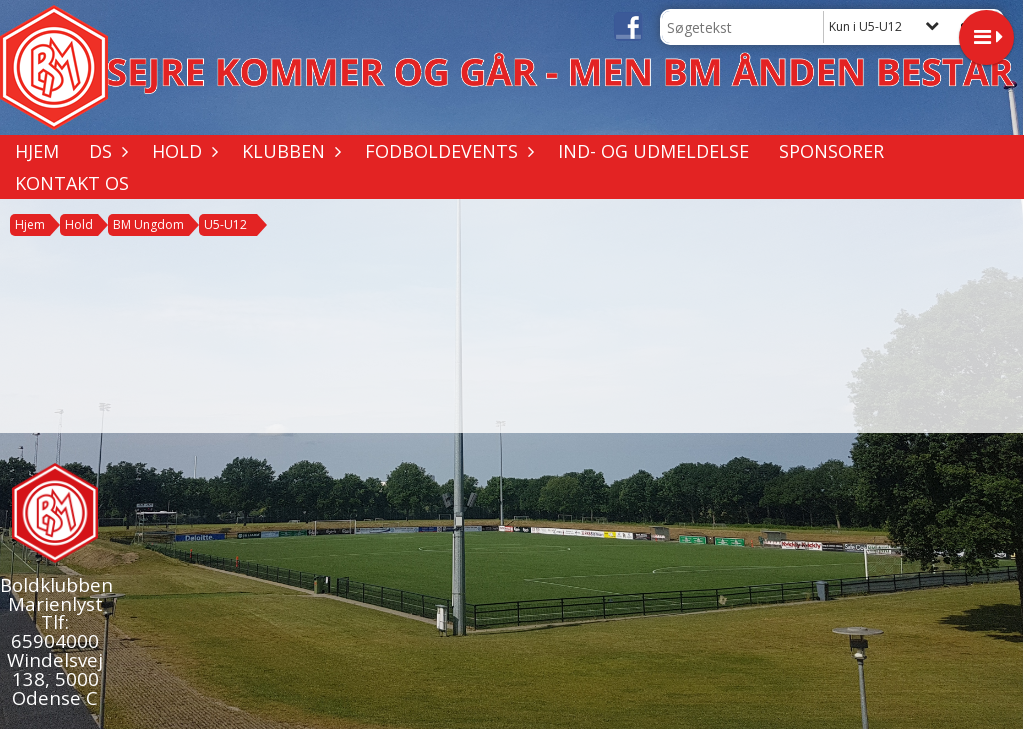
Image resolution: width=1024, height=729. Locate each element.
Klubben (288, 151)
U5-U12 (225, 224)
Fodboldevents (446, 151)
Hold (182, 151)
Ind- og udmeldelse (653, 151)
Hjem (37, 151)
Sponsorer (831, 151)
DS (105, 151)
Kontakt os (72, 183)
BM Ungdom (148, 224)
